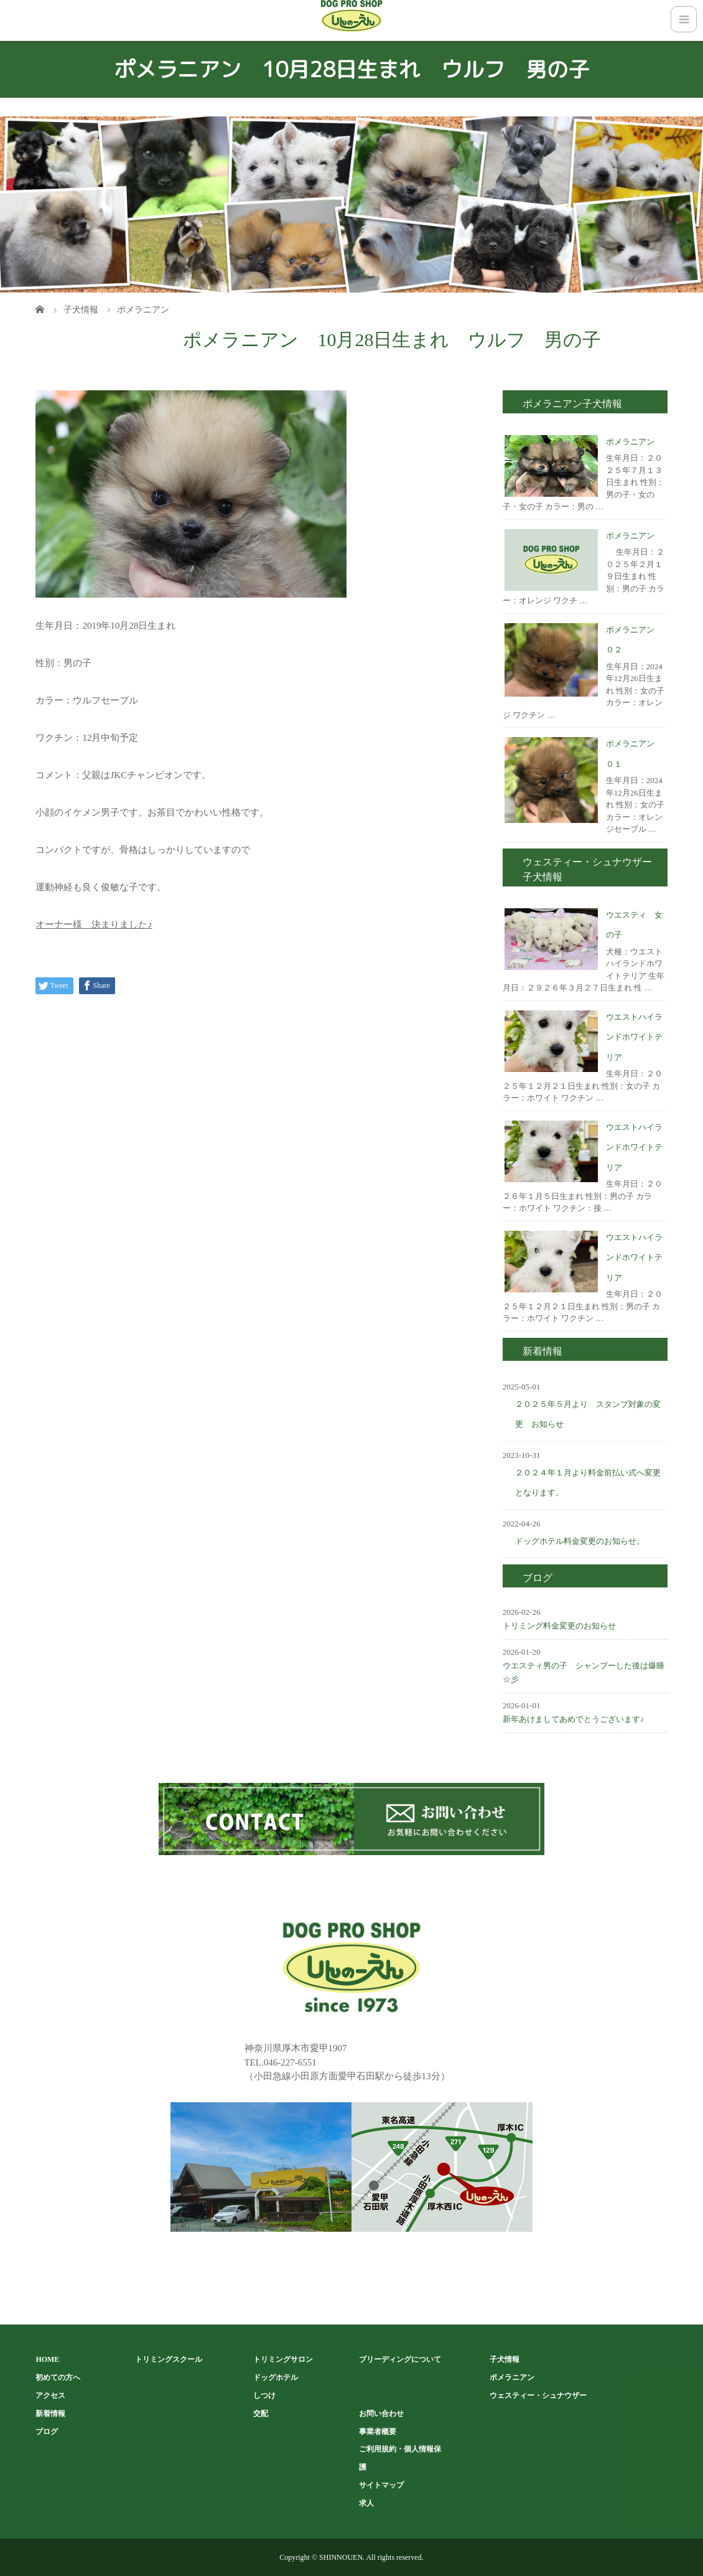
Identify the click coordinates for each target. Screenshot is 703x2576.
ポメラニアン (630, 441)
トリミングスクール (168, 2359)
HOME (47, 2359)
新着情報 (50, 2413)
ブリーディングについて (400, 2359)
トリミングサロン (283, 2359)
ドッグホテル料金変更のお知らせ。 (580, 1541)
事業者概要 (377, 2431)
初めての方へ (57, 2377)
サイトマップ (381, 2485)
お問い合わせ (381, 2413)
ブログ (46, 2431)
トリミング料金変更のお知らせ (559, 1625)
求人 (366, 2503)
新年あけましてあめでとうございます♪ (574, 1719)
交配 (260, 2413)
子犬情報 (504, 2359)
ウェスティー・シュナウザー (538, 2395)
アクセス (50, 2395)
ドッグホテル (275, 2377)
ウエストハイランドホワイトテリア (634, 1037)
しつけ (264, 2395)
